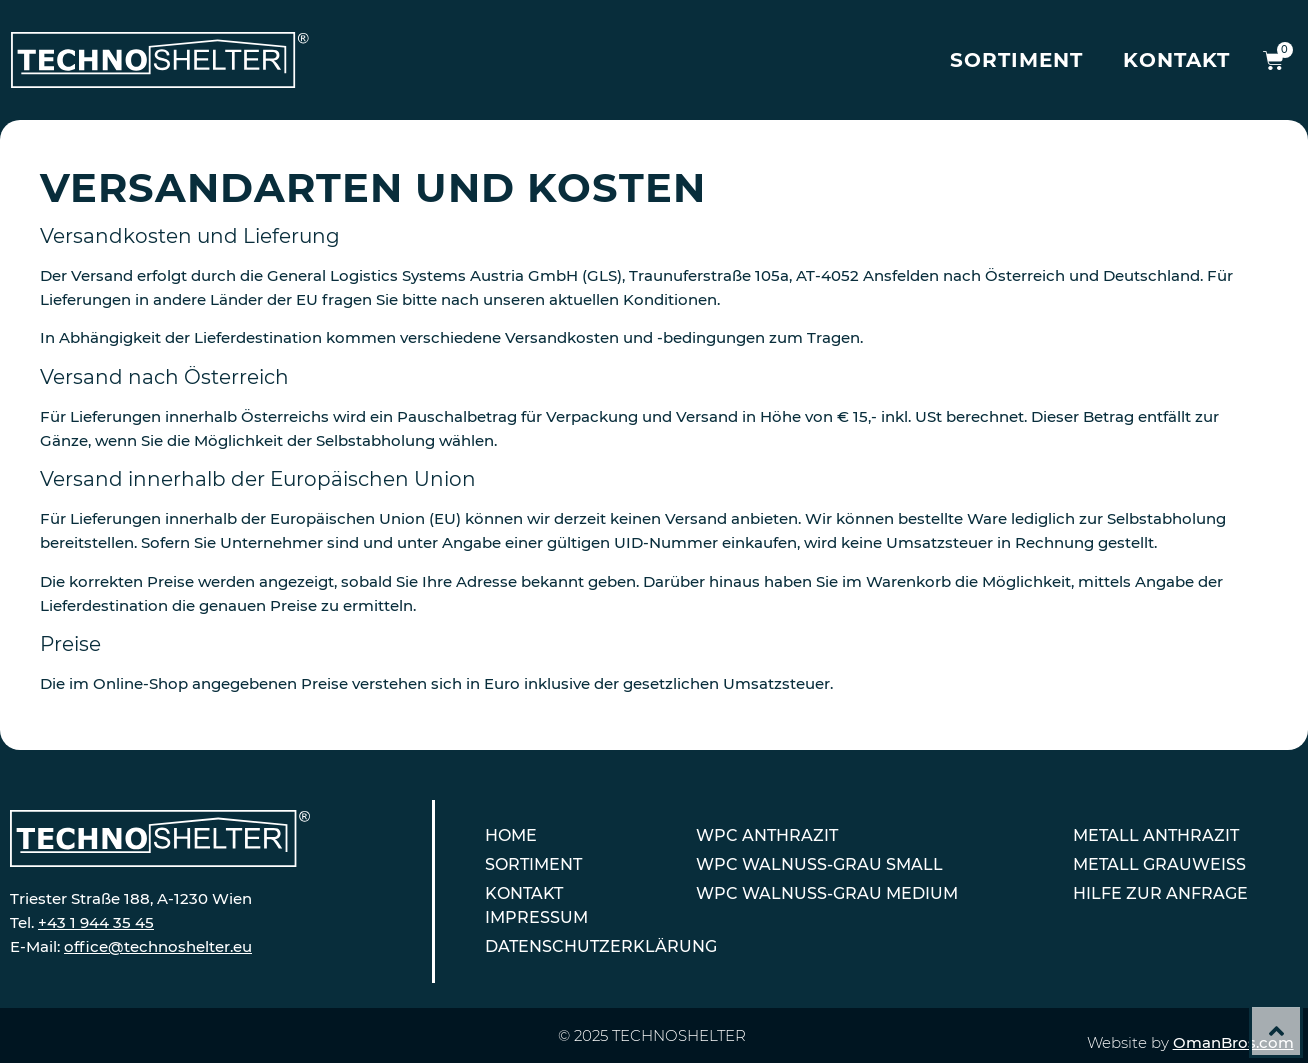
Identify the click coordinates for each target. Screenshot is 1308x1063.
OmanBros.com (1233, 1042)
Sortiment (1016, 60)
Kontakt (1176, 60)
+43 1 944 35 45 (96, 922)
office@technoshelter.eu (158, 946)
